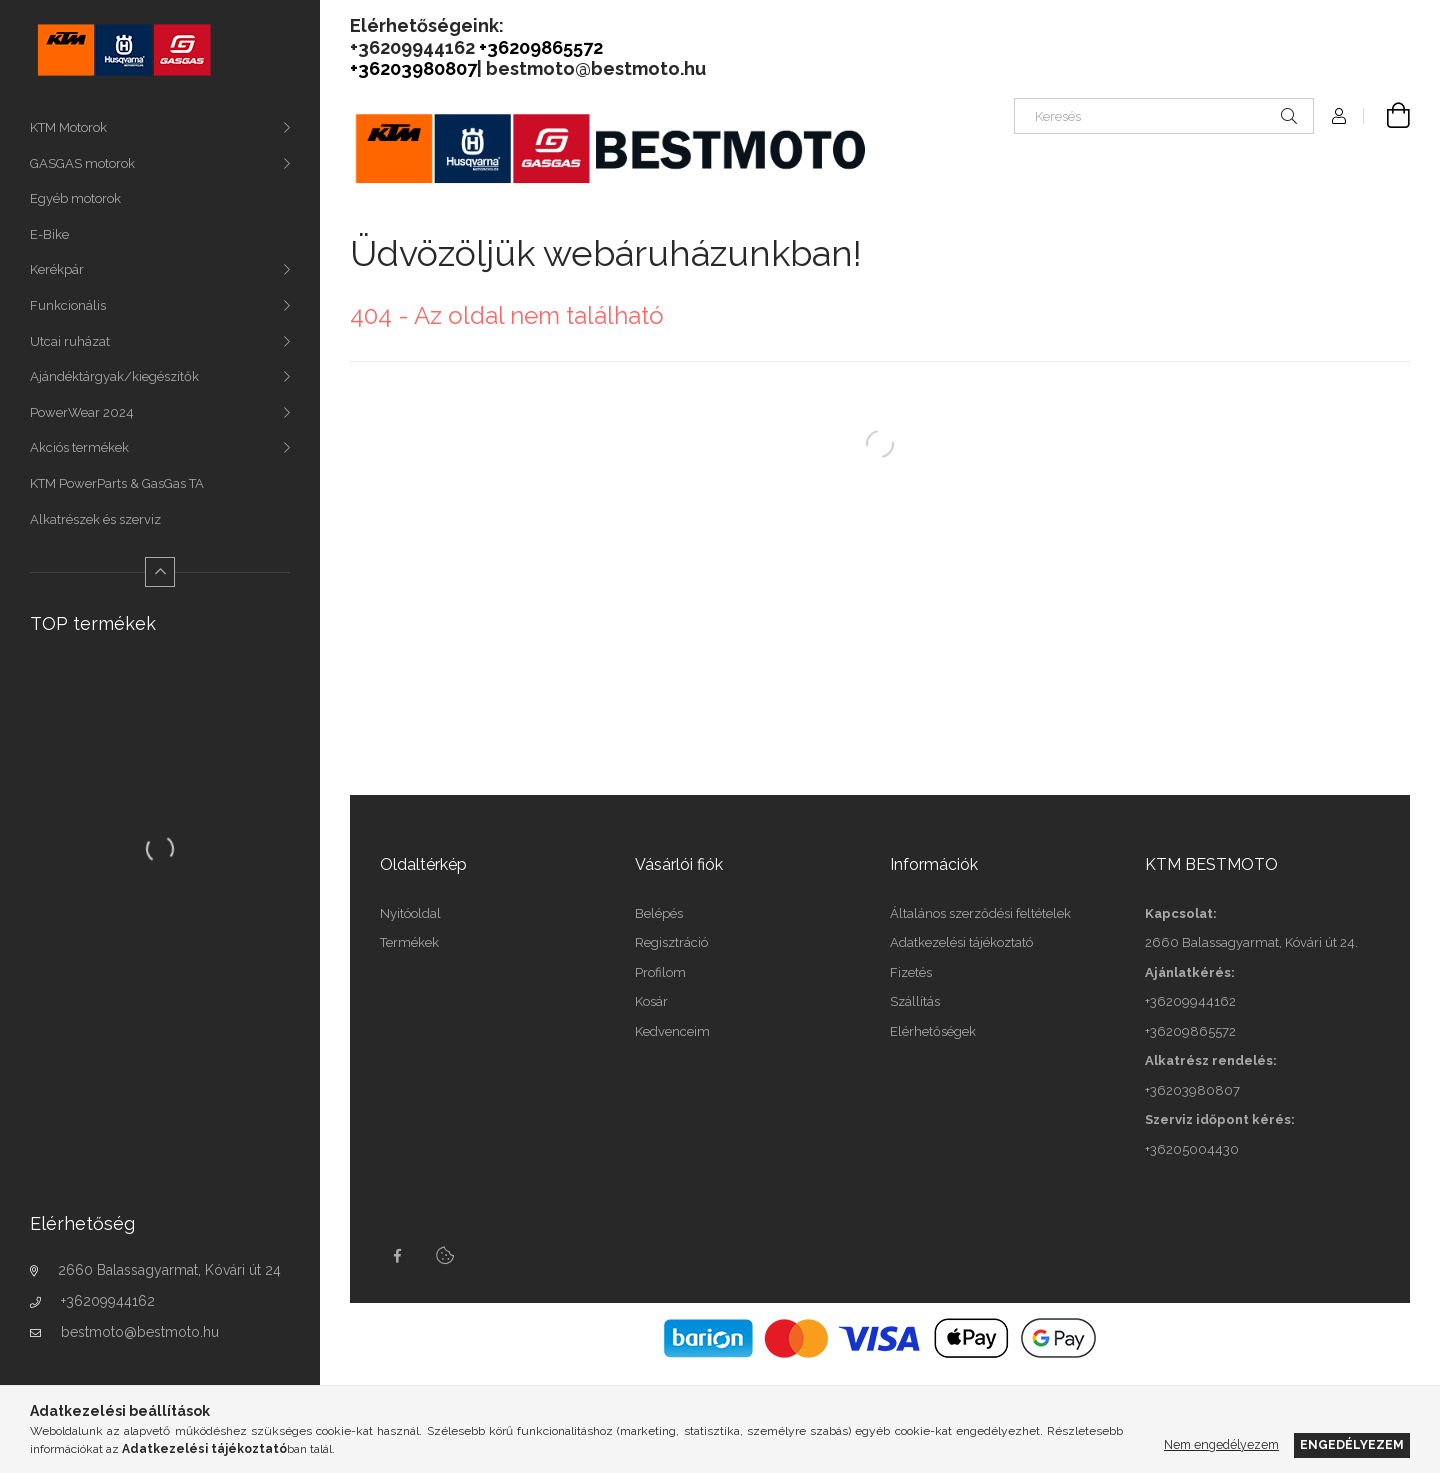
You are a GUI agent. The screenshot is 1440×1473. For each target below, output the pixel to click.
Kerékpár (57, 269)
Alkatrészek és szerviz (95, 519)
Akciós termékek (79, 447)
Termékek (409, 942)
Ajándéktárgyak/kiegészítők (114, 376)
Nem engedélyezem (1221, 1444)
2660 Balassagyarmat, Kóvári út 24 (169, 1270)
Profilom (660, 972)
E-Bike (49, 234)
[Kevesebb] (160, 572)
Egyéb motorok (75, 198)
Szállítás (915, 1001)
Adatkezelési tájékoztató (961, 942)
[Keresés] (1164, 116)
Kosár (651, 1001)
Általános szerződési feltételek (980, 913)
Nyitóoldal (410, 913)
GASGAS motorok (82, 163)
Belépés (659, 913)
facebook (397, 1256)
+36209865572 (1190, 1031)
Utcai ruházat (70, 341)
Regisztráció (671, 942)
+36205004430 (1192, 1149)
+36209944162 (108, 1301)
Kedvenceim (672, 1031)
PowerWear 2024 (82, 412)
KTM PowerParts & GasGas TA (117, 483)
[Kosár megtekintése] (1387, 116)
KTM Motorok (68, 127)
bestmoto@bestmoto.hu (140, 1332)
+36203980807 (1192, 1090)
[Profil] (1339, 116)
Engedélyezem (1352, 1444)
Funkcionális (68, 305)
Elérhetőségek (933, 1031)
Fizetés (911, 972)
